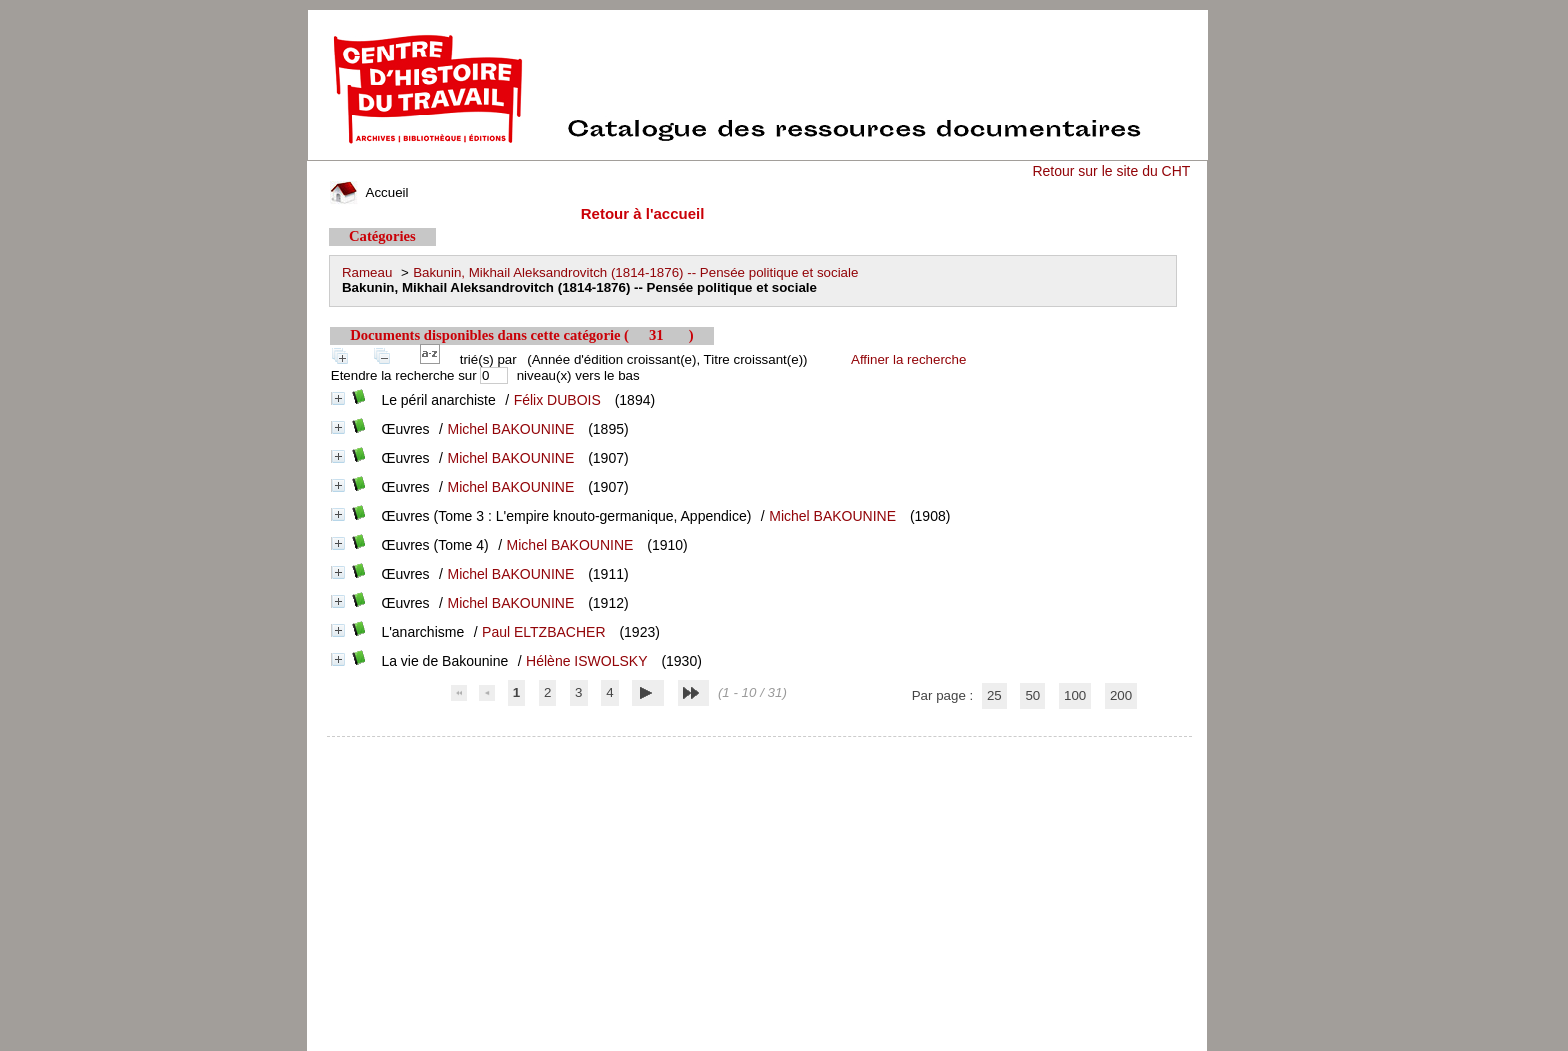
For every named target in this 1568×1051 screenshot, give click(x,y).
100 (1075, 695)
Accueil (369, 192)
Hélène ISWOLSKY (586, 661)
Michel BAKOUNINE (510, 429)
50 (1032, 695)
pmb (760, 749)
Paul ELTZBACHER (543, 632)
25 (994, 695)
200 (1121, 695)
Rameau (367, 272)
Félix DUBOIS (557, 400)
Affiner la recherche (908, 359)
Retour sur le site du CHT (1111, 171)
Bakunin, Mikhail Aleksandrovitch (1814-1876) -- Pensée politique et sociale (635, 272)
